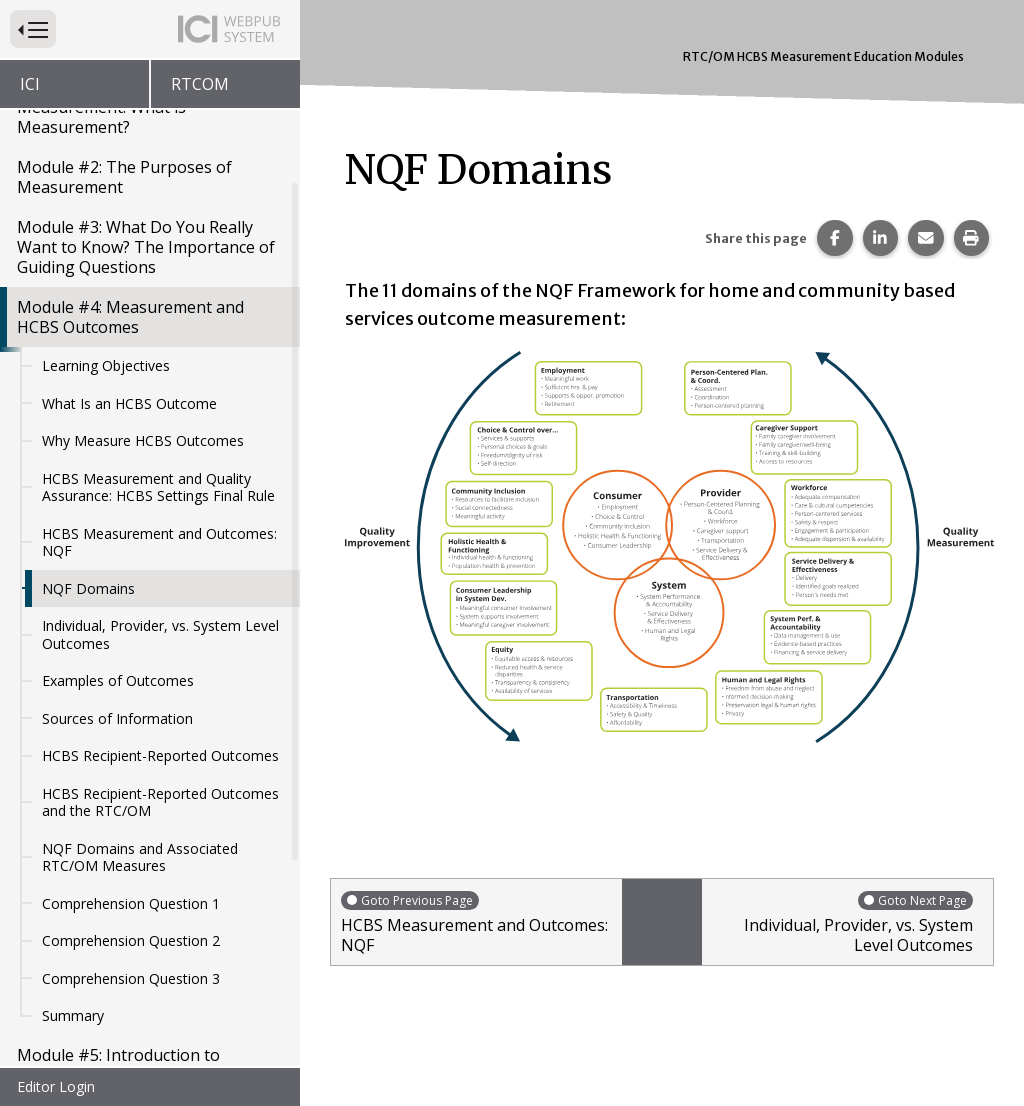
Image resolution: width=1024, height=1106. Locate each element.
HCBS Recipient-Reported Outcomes (160, 563)
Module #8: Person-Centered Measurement (126, 1053)
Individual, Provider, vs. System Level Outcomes (160, 442)
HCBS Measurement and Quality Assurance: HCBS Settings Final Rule (158, 295)
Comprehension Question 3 (131, 786)
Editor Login (56, 1086)
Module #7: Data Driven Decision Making (140, 993)
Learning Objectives (106, 173)
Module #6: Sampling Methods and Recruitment (148, 933)
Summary (73, 823)
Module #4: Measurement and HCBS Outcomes (130, 125)
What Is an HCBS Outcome (129, 211)
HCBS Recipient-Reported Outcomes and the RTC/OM (160, 610)
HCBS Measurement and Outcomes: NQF (159, 350)
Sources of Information (117, 526)
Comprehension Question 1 (131, 711)
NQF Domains (88, 396)
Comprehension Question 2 (131, 748)
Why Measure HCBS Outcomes (143, 248)
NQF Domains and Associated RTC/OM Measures (140, 665)
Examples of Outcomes (118, 488)
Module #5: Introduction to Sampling (118, 873)
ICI (30, 84)
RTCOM (200, 84)
